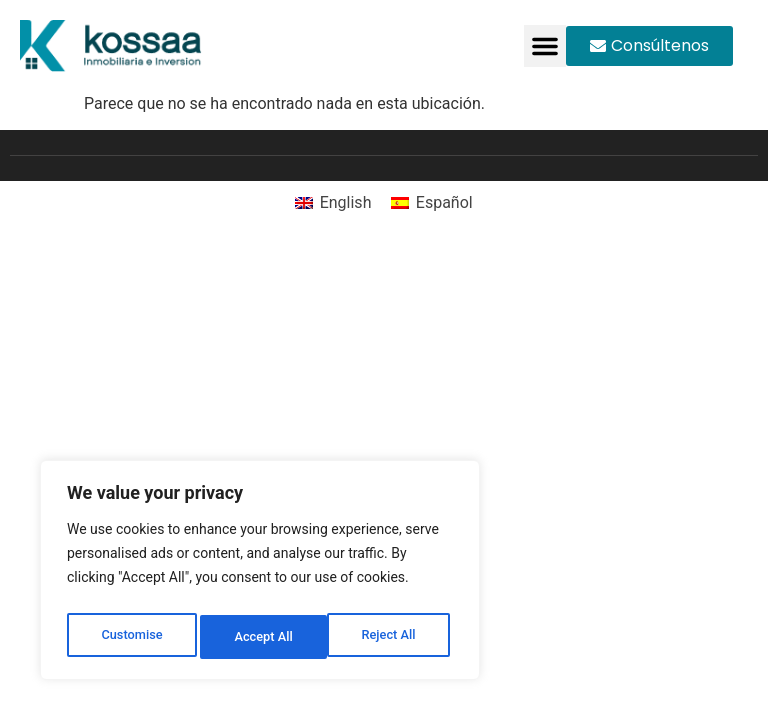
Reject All (261, 637)
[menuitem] (333, 203)
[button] (545, 46)
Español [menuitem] (444, 202)
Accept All (391, 637)
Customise (130, 637)
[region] (260, 575)
